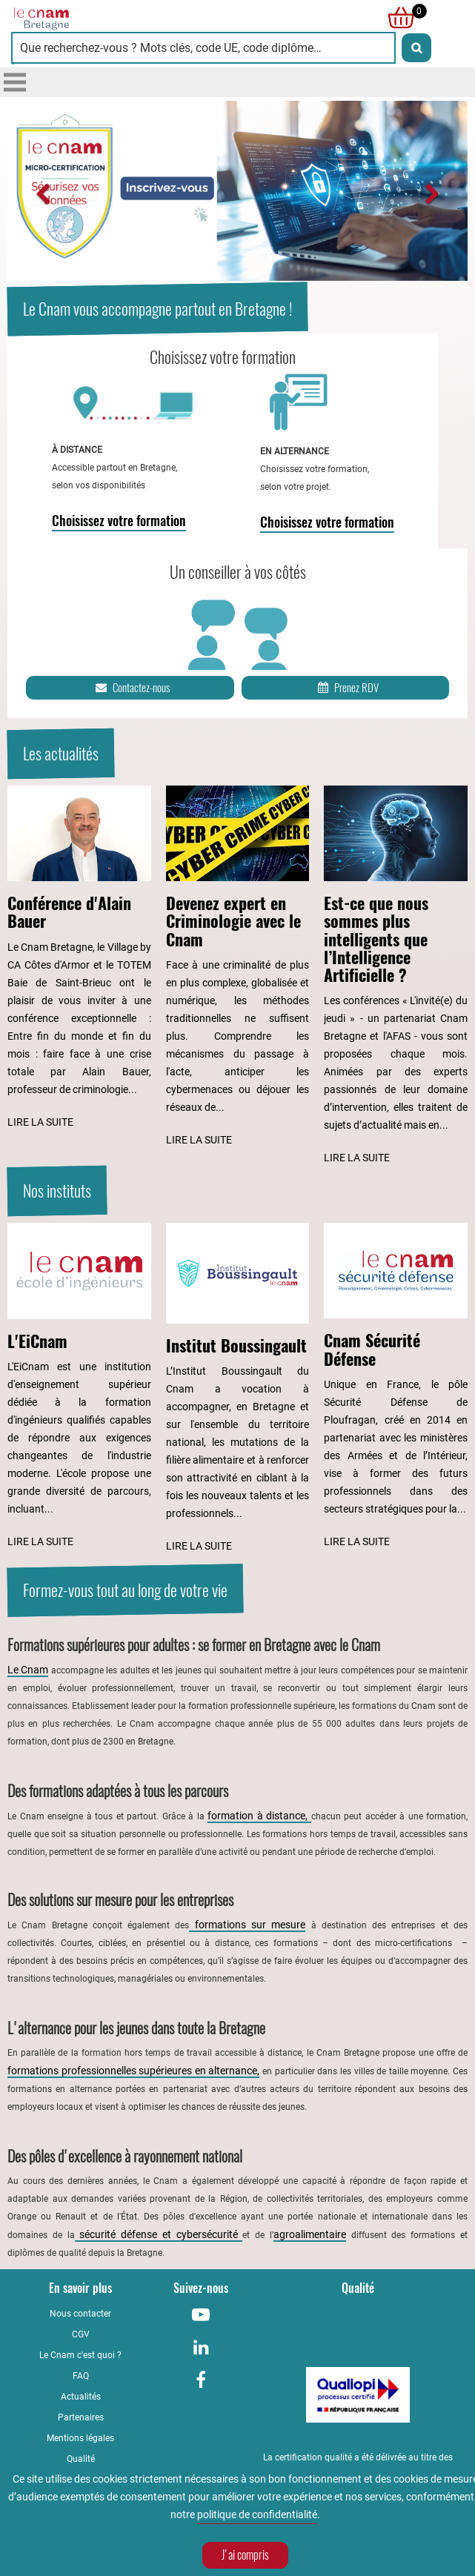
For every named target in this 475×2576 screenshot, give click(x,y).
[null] (397, 18)
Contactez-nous (132, 687)
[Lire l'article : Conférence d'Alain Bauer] (79, 958)
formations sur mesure (247, 1925)
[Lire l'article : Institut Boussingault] (238, 1389)
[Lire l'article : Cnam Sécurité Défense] (396, 1386)
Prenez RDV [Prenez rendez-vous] (347, 687)
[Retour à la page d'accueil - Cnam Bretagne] (124, 18)
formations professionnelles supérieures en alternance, (133, 2071)
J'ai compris (245, 2557)
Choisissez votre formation (119, 520)
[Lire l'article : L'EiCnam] (79, 1386)
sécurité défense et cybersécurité (159, 2234)
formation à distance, (259, 1816)
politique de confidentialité (257, 2517)
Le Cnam (27, 1670)
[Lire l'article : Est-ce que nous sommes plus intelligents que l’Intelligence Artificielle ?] (396, 976)
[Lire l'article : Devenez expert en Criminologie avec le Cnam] (238, 967)
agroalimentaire (309, 2234)
